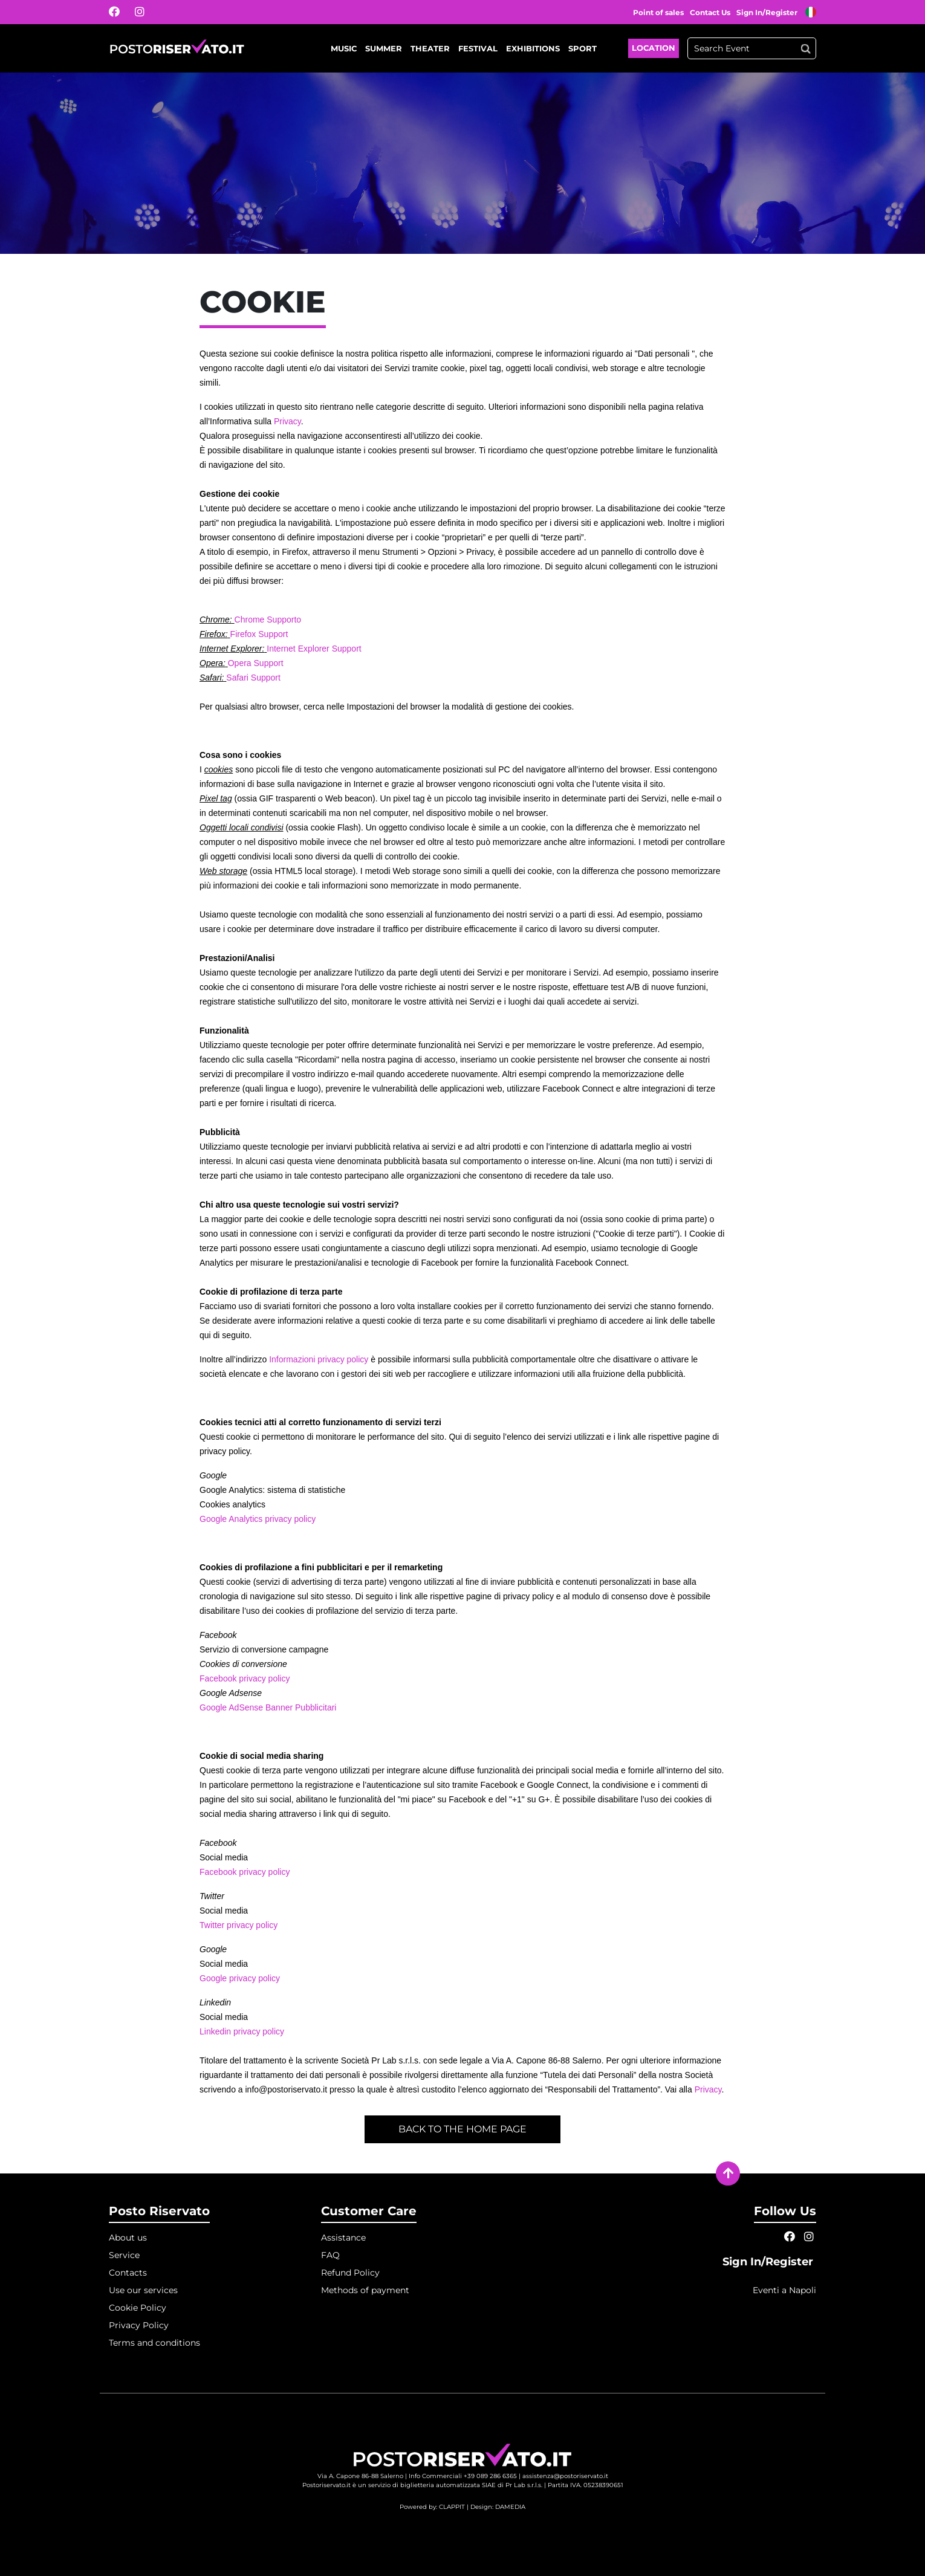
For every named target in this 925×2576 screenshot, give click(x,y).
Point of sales (658, 12)
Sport (582, 48)
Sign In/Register (767, 12)
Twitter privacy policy (239, 1925)
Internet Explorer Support (314, 648)
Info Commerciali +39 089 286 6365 (463, 2476)
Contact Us (710, 12)
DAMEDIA (510, 2507)
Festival (478, 48)
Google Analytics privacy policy (258, 1519)
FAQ (330, 2255)
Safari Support (253, 677)
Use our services (143, 2290)
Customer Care (369, 2211)
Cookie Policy (137, 2307)
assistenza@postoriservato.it (565, 2476)
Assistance (343, 2237)
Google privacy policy (240, 1978)
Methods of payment (365, 2290)
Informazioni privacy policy (318, 1359)
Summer (383, 48)
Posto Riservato (159, 2211)
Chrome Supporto (268, 619)
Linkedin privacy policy (242, 2031)
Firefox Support (259, 634)
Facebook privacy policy (245, 1678)
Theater (430, 48)
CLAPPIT (452, 2507)
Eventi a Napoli (784, 2290)
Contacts (128, 2272)
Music (344, 48)
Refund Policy (350, 2272)
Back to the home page (462, 2129)
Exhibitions (533, 48)
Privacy (287, 421)
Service (124, 2255)
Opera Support (256, 663)
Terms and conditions (154, 2342)
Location (653, 48)
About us (128, 2237)
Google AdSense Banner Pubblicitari (268, 1707)
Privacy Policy (139, 2325)
